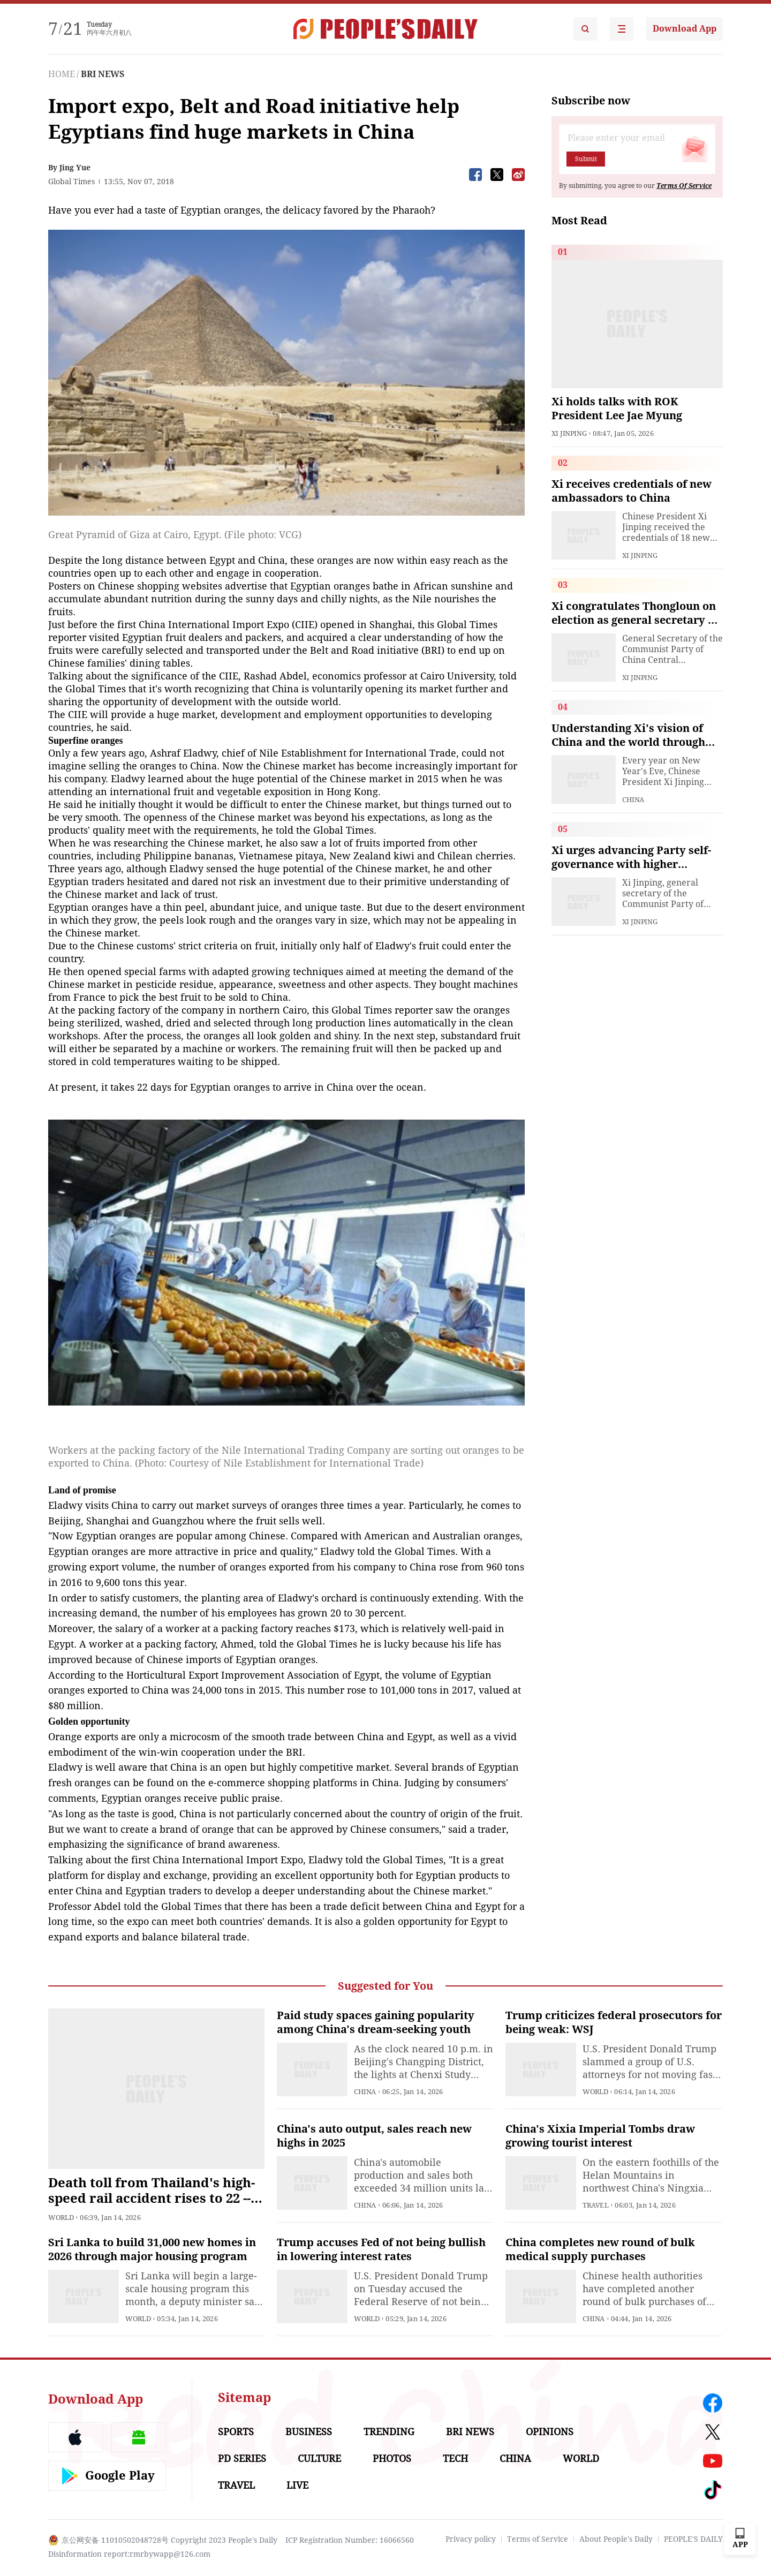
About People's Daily (616, 2539)
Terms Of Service (684, 186)
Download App (684, 29)
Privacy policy (470, 2539)
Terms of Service (537, 2539)
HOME (61, 74)
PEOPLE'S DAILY (693, 2539)
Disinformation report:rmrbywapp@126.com (129, 2554)
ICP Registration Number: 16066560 (349, 2540)
